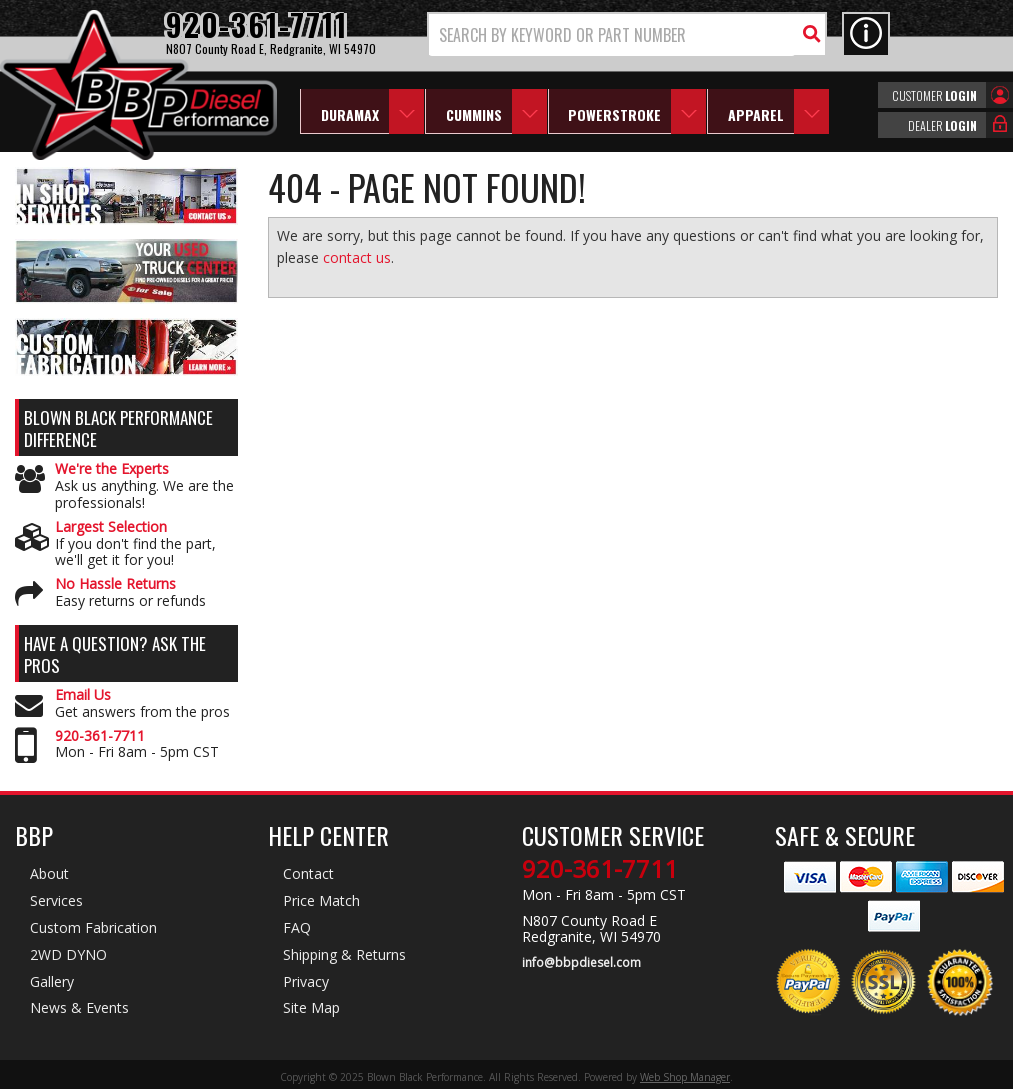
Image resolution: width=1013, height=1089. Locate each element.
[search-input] (612, 35)
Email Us (83, 695)
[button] (627, 34)
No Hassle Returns (115, 584)
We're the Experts (112, 469)
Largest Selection (111, 527)
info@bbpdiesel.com (581, 963)
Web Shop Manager (685, 1077)
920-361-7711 (100, 736)
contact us (357, 257)
